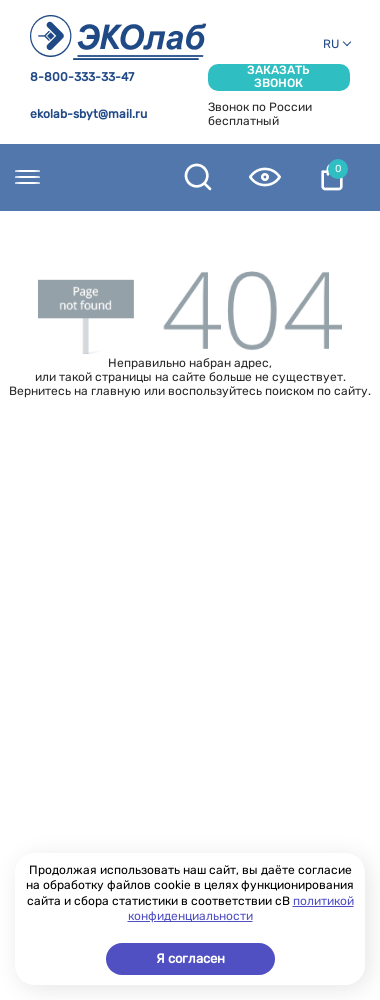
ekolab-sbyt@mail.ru (88, 114)
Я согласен (190, 958)
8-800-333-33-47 (82, 77)
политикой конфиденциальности (241, 909)
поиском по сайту (316, 391)
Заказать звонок (278, 77)
